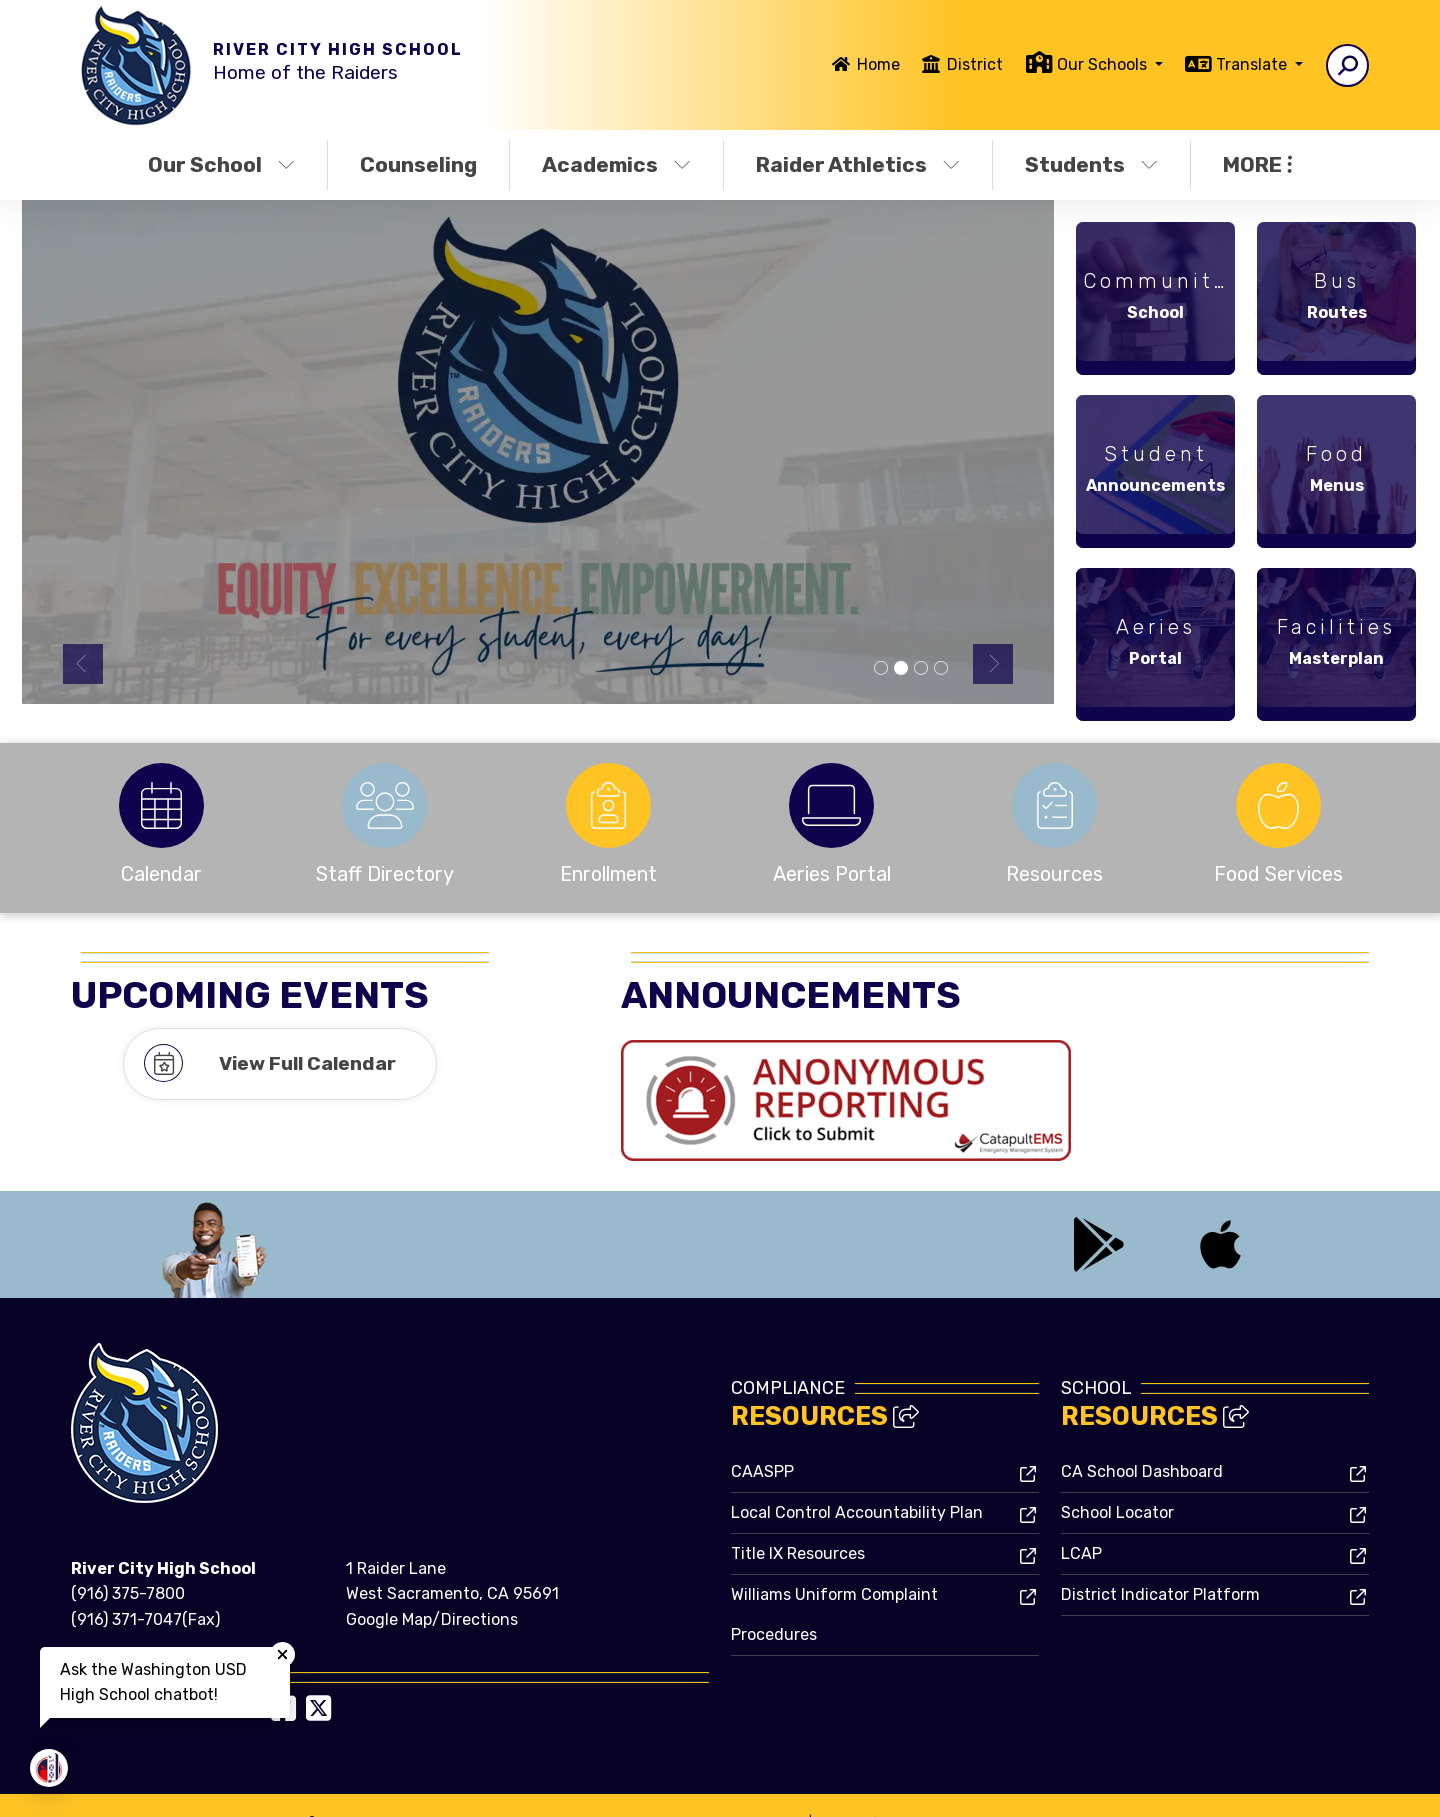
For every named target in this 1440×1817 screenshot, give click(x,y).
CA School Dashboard (1142, 1432)
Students (1091, 164)
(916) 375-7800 (128, 1554)
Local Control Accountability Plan (857, 1473)
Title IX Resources (798, 1514)
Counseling (418, 164)
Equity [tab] (901, 669)
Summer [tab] (881, 669)
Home (878, 64)
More (1257, 164)
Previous (83, 664)
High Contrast (1210, 1786)
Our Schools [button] (1104, 64)
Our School (221, 164)
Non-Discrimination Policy (1052, 1786)
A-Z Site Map (1315, 1786)
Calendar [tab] (941, 669)
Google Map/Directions (432, 1580)
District (975, 64)
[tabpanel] (538, 452)
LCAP (1081, 1514)
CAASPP (762, 1432)
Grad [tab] (921, 669)
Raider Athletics (858, 164)
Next (993, 664)
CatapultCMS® (713, 1782)
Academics (616, 164)
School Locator (1117, 1473)
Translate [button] (1253, 64)
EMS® (788, 1782)
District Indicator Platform (1160, 1555)
